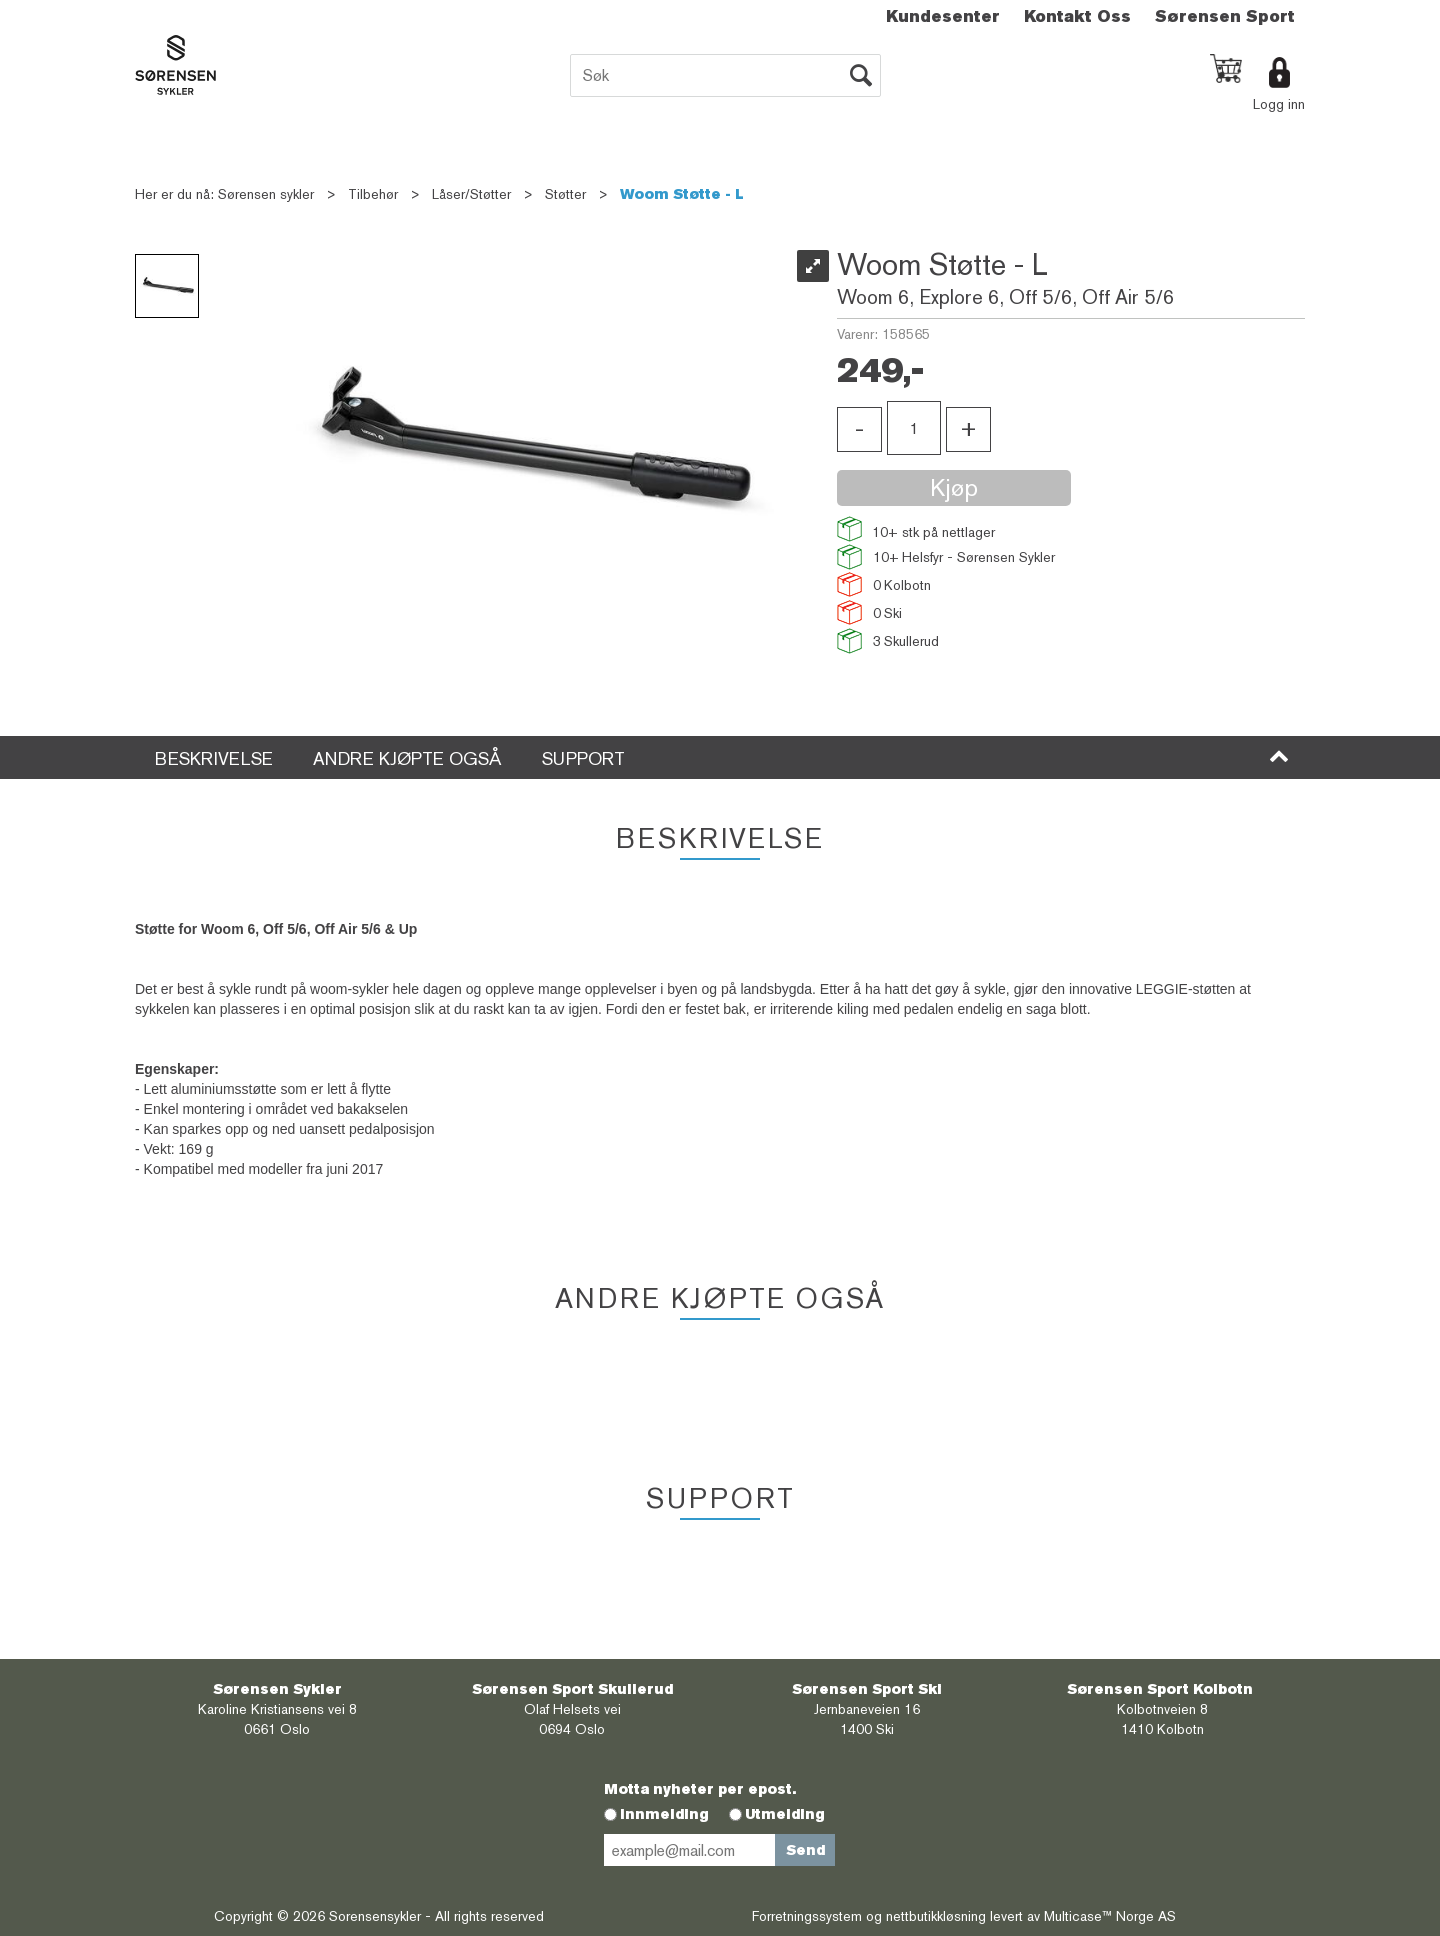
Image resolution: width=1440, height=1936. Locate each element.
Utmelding (785, 1814)
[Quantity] (914, 428)
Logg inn (1279, 104)
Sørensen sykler (266, 194)
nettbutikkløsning (936, 1916)
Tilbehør (373, 194)
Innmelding (664, 1814)
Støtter (565, 194)
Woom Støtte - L (682, 194)
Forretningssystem (807, 1916)
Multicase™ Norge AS (1110, 1916)
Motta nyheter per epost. (700, 1789)
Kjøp (954, 487)
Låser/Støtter (471, 194)
